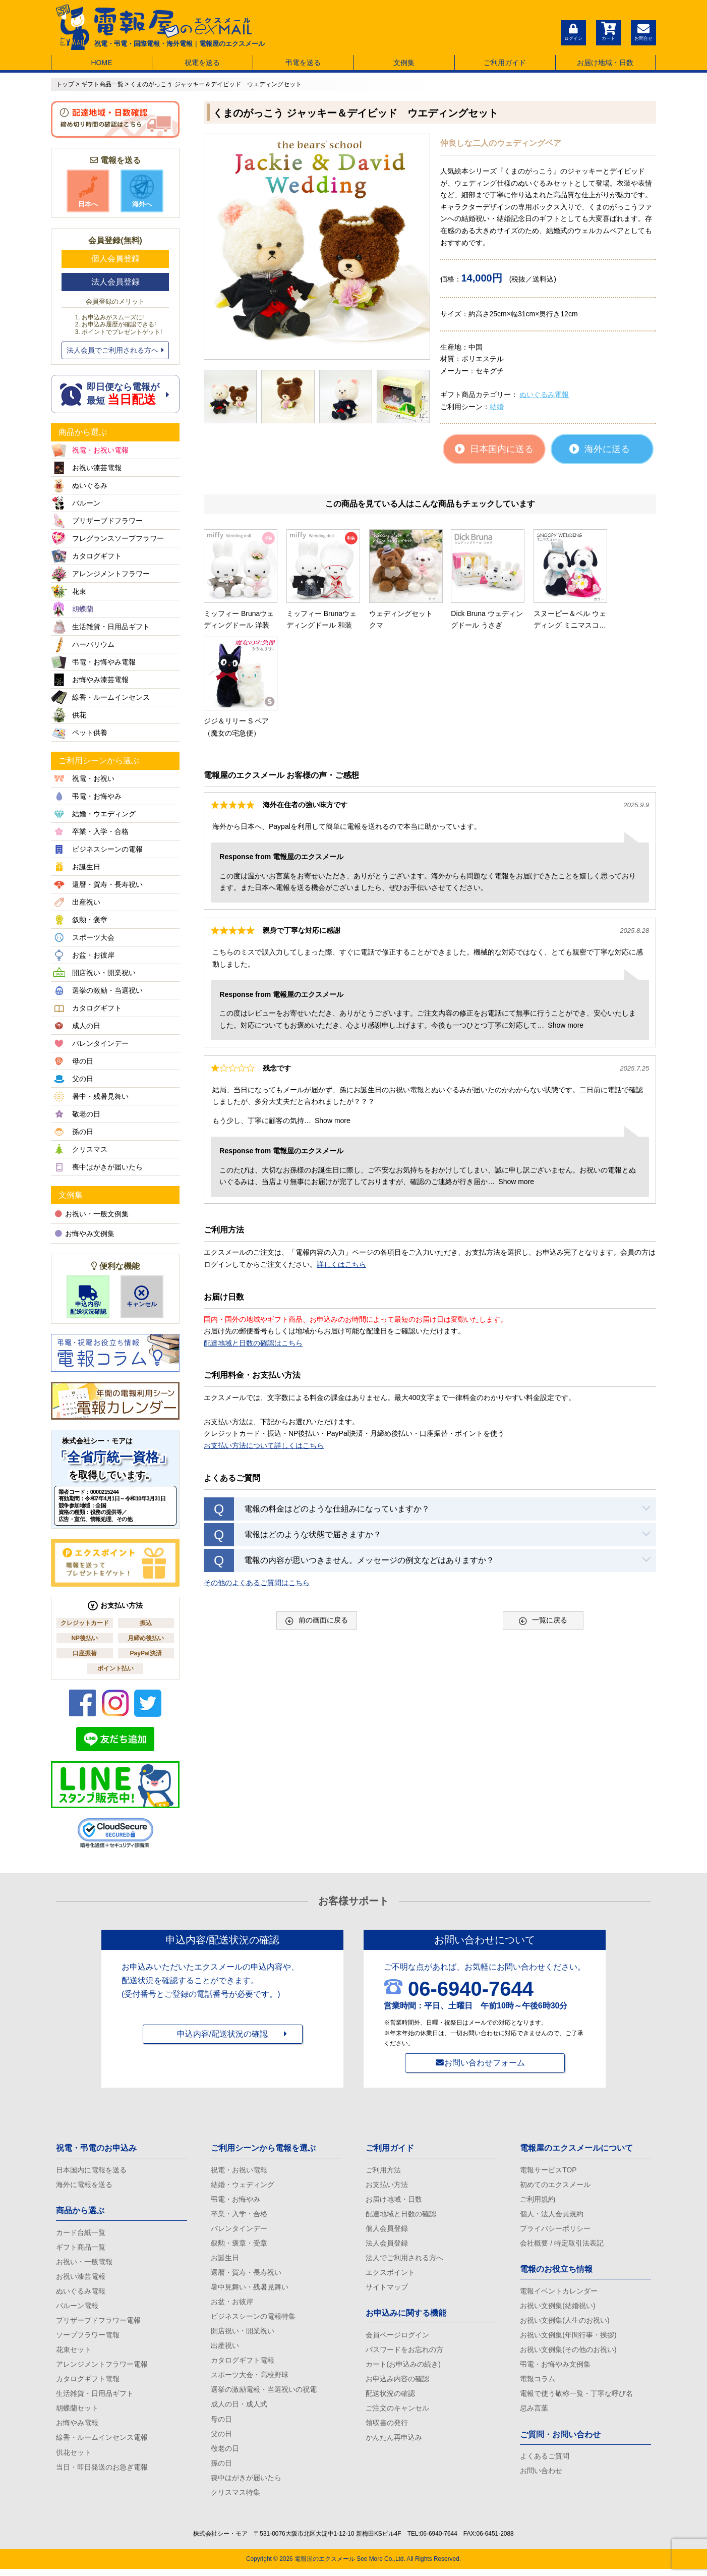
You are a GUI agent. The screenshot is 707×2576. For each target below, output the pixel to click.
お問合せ (643, 31)
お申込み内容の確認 (397, 2383)
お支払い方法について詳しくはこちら (264, 1332)
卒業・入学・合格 (239, 2215)
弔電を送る (303, 63)
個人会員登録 (115, 258)
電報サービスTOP (548, 2170)
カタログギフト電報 (88, 2383)
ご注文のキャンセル (397, 2413)
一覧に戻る (543, 1507)
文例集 (404, 63)
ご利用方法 (383, 2170)
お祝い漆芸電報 (80, 2278)
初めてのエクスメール (555, 2185)
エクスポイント (390, 2275)
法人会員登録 (115, 281)
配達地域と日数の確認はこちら (253, 1229)
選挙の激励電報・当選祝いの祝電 (264, 2394)
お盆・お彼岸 (232, 2305)
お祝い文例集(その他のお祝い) (568, 2352)
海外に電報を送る (84, 2185)
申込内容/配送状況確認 (88, 1300)
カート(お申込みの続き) (403, 2368)
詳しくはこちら (341, 1151)
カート (608, 31)
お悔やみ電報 (77, 2428)
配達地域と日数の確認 (401, 2215)
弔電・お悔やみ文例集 (555, 2368)
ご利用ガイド (505, 63)
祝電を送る (202, 63)
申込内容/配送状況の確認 (222, 2035)
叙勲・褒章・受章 (239, 2245)
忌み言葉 (534, 2413)
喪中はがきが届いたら (246, 2484)
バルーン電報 (77, 2308)
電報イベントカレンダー (559, 2293)
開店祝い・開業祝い (242, 2334)
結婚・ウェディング (242, 2185)
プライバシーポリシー (555, 2230)
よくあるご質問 (544, 2461)
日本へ (88, 191)
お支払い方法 (387, 2185)
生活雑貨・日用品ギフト (95, 2397)
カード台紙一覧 (80, 2233)
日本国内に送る (494, 449)
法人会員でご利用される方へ (115, 350)
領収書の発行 (387, 2428)
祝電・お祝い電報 (239, 2170)
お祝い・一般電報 (84, 2263)
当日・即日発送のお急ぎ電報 (102, 2472)
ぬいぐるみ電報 (544, 394)
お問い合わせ (541, 2476)
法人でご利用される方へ (404, 2260)
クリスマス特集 (235, 2499)
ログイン (572, 31)
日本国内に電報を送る (91, 2170)
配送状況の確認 (390, 2397)
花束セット (73, 2352)
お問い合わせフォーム (484, 2062)
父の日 (221, 2439)
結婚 (497, 407)
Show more (565, 912)
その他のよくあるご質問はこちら (257, 1469)
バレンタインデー (239, 2230)
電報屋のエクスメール (324, 2565)
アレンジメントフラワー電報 (102, 2368)
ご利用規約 (537, 2200)
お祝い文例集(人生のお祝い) (564, 2323)
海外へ (142, 191)
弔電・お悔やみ (235, 2200)
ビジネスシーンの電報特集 (253, 2319)
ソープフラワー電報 (88, 2338)
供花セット (73, 2457)
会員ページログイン (397, 2338)
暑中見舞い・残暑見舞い (249, 2289)
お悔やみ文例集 (84, 1233)
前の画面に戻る (316, 1507)
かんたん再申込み (394, 2442)
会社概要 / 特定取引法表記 (562, 2245)
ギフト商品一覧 (80, 2248)
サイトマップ (387, 2289)
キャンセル (142, 1296)
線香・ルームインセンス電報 (102, 2442)
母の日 (221, 2424)
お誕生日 (225, 2260)
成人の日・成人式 (239, 2409)
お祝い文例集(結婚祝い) (557, 2308)
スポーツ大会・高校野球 (249, 2379)
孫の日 (221, 2469)
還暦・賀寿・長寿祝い (246, 2275)
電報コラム (537, 2383)
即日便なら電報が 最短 (115, 394)
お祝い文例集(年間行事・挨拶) (568, 2338)
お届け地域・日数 (605, 63)
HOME (101, 63)
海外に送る (599, 449)
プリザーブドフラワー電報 (98, 2323)
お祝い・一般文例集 (92, 1214)
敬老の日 (225, 2454)
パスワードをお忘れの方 (404, 2352)
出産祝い (225, 2349)
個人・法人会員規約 (551, 2215)
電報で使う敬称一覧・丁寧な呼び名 (576, 2397)
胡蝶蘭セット (77, 2413)
